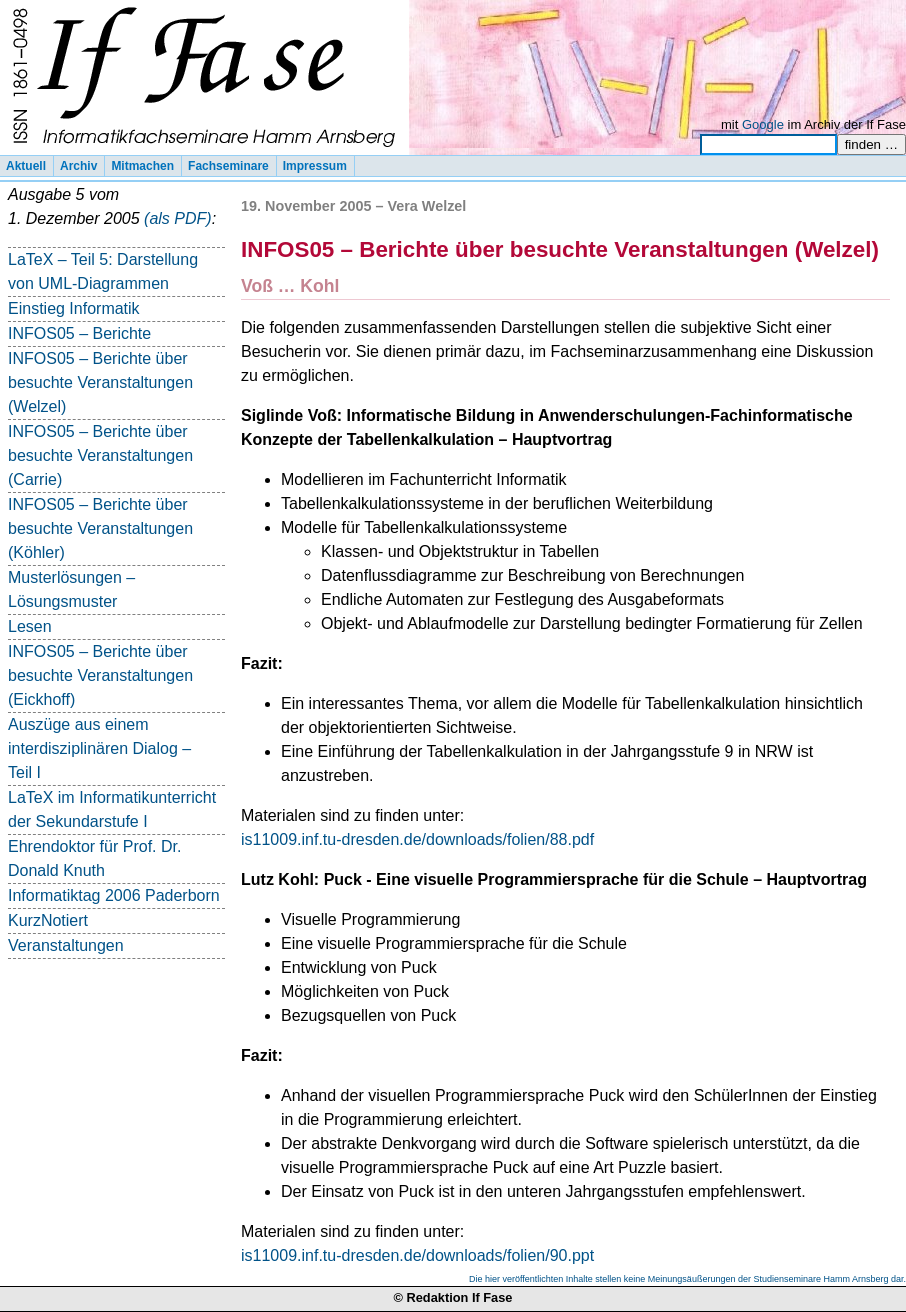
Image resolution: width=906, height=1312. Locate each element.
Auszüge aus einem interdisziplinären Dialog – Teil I (99, 748)
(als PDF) (178, 218)
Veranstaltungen (66, 945)
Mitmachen (142, 166)
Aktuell (26, 166)
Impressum (315, 166)
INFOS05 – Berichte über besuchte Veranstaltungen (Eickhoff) (100, 675)
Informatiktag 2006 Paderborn (114, 895)
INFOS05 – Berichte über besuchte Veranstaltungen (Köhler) (100, 528)
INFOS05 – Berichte (79, 333)
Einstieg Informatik (74, 308)
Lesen (30, 626)
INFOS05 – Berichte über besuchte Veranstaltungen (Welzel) (100, 382)
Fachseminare (228, 166)
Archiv (78, 166)
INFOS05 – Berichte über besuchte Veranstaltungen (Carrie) (100, 455)
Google (763, 124)
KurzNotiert (48, 920)
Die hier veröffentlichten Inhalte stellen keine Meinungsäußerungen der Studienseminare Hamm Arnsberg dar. (687, 1279)
